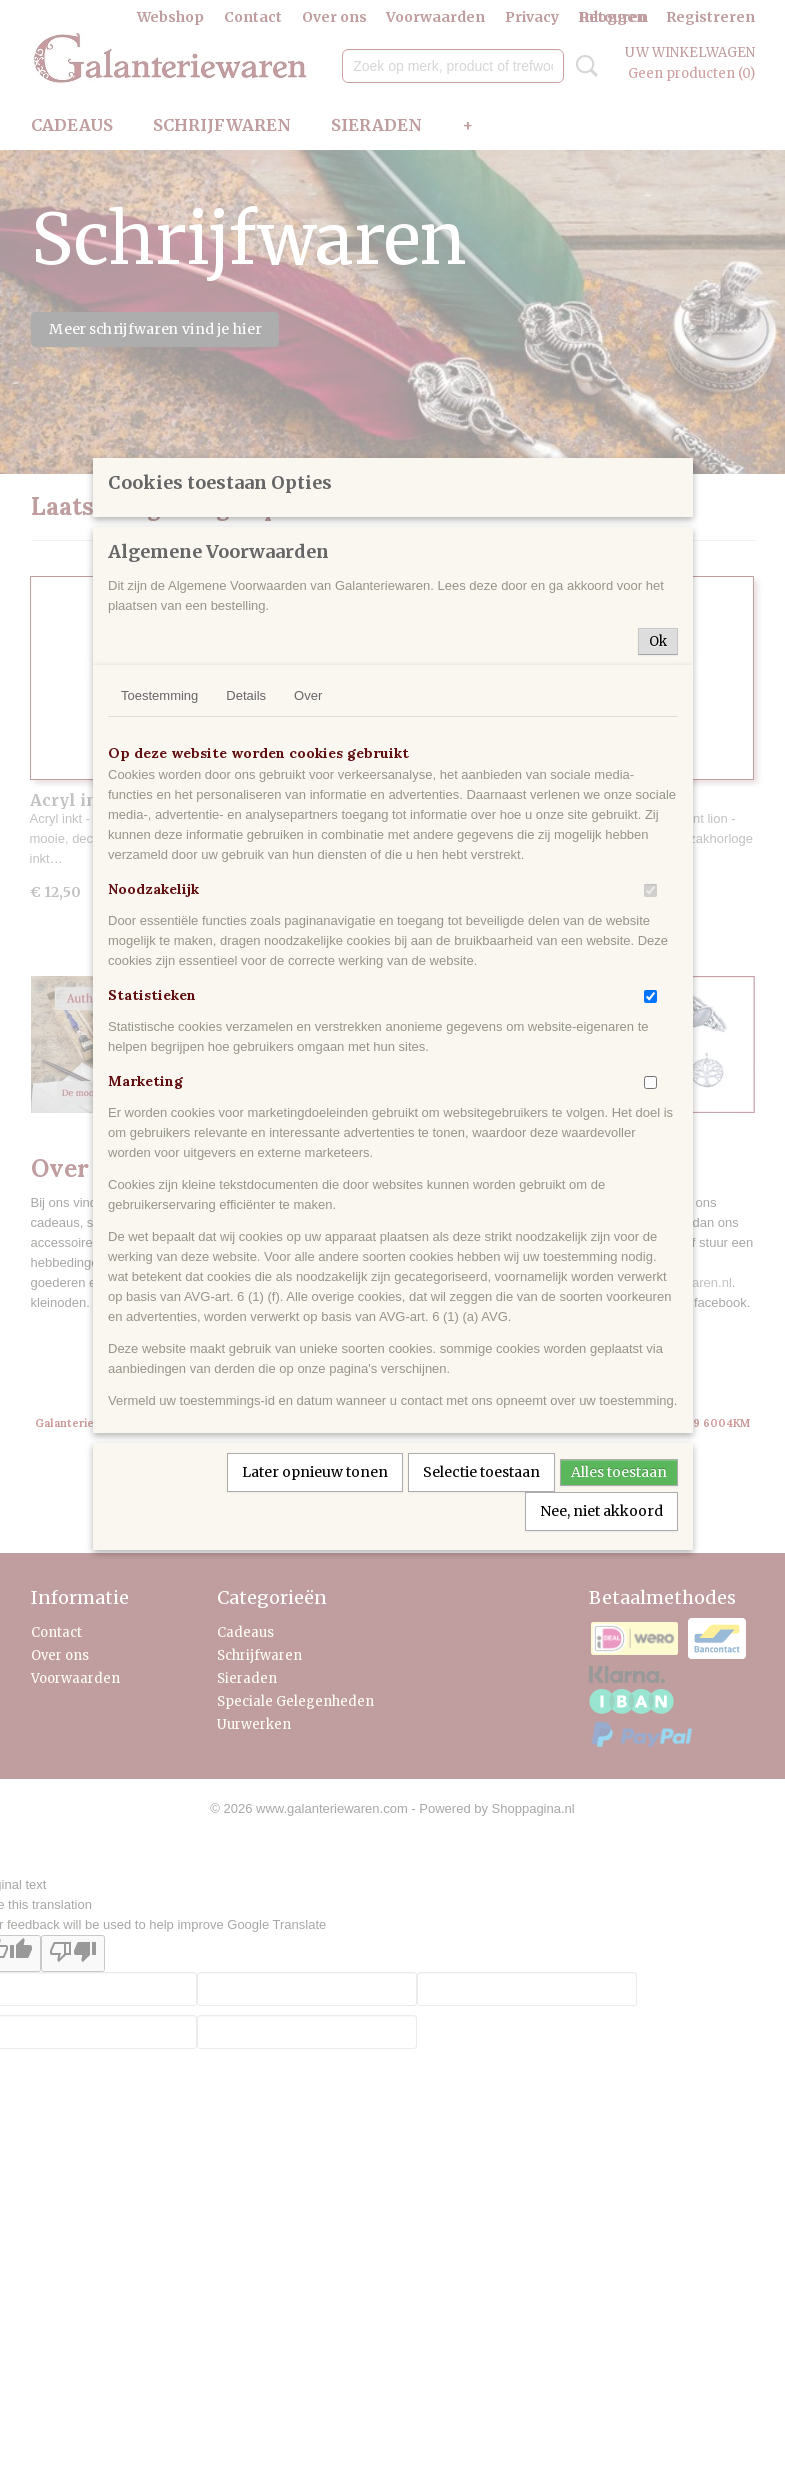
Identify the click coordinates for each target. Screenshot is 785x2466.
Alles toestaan (619, 1644)
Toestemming (159, 867)
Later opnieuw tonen (315, 1644)
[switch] (650, 1062)
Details (246, 867)
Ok (658, 813)
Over (308, 867)
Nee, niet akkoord (601, 1683)
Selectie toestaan (481, 1644)
